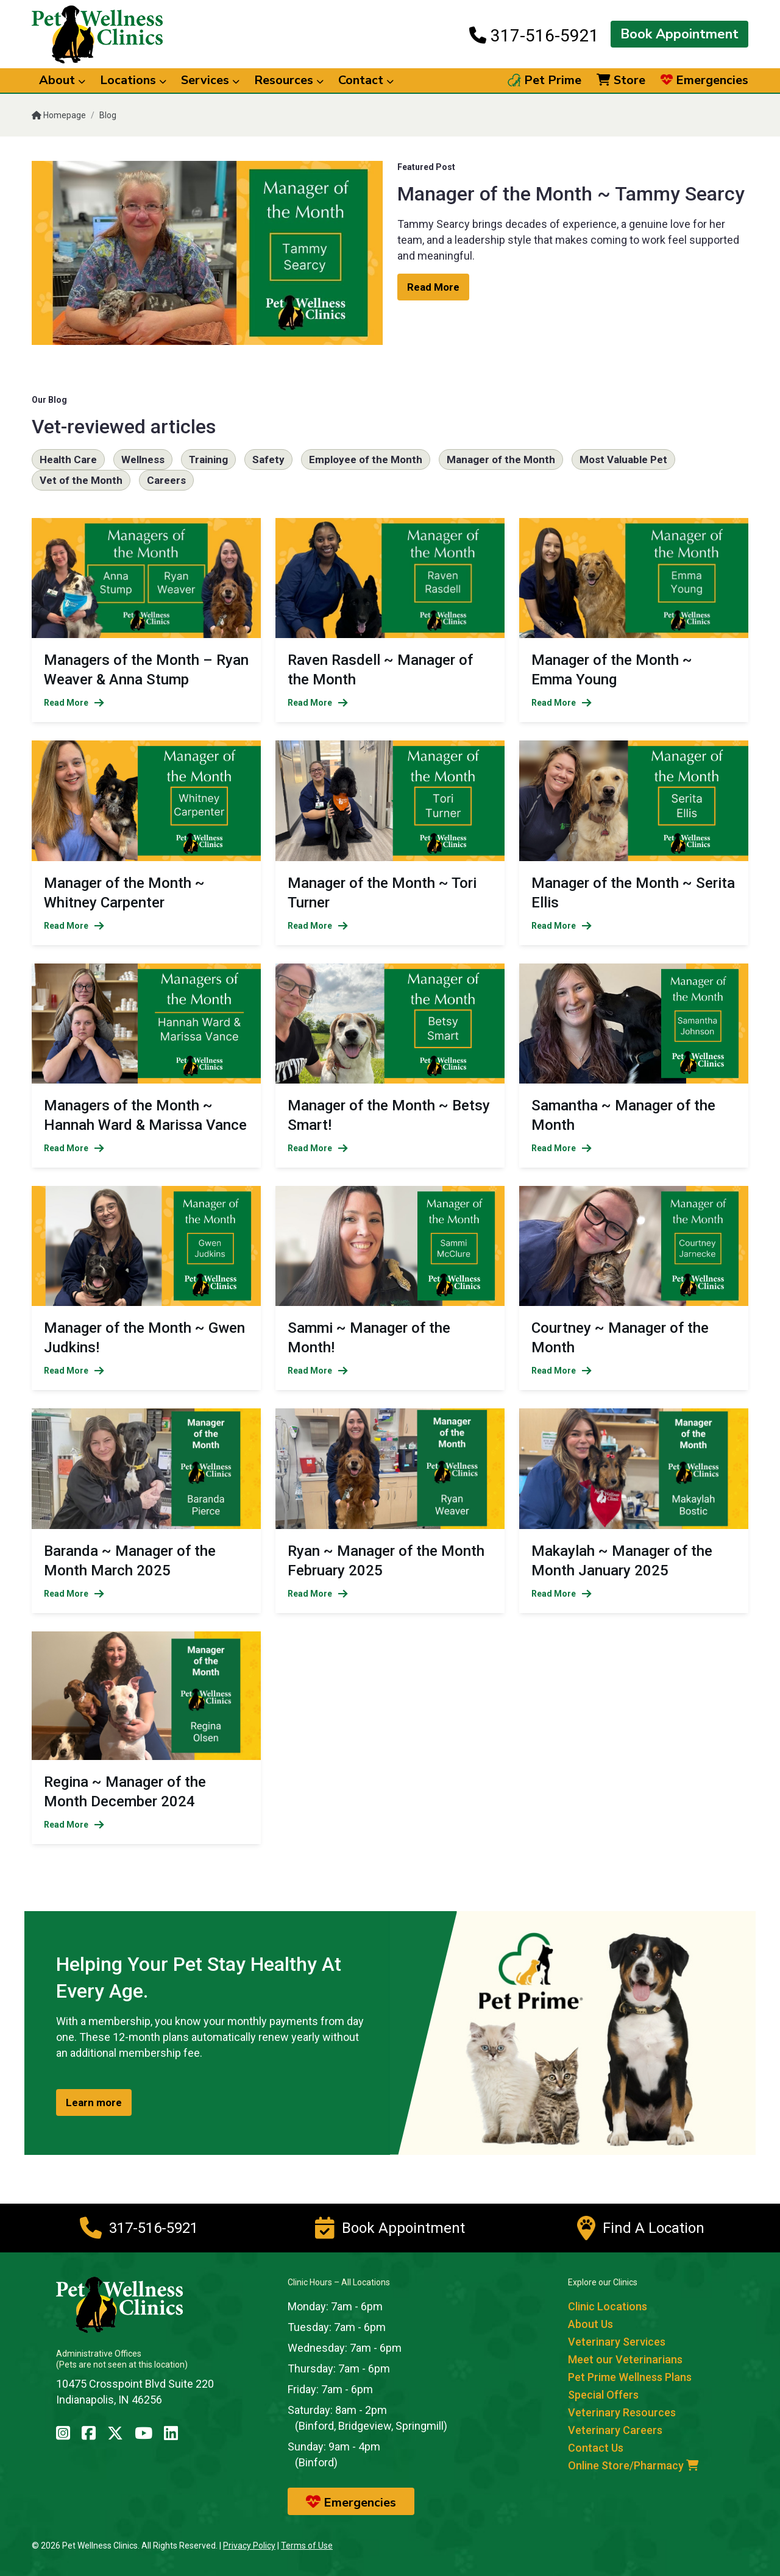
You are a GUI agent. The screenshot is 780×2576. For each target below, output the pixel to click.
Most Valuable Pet (623, 459)
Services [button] (210, 80)
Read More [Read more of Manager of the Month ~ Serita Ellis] (561, 926)
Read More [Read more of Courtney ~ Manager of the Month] (561, 1370)
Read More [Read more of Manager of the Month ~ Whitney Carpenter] (74, 926)
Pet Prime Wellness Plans (630, 2377)
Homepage (59, 115)
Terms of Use (307, 2545)
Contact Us (595, 2447)
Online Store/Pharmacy (633, 2465)
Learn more (94, 2102)
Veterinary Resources (622, 2412)
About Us (590, 2324)
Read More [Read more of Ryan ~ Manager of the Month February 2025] (318, 1593)
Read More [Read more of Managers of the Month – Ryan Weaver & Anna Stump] (74, 703)
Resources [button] (289, 80)
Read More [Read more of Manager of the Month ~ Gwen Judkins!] (74, 1370)
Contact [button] (366, 80)
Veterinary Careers (615, 2430)
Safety (268, 459)
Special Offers (603, 2394)
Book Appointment (679, 34)
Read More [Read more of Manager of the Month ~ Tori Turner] (318, 926)
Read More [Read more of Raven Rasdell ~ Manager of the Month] (318, 703)
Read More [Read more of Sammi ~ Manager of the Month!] (318, 1370)
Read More (433, 287)
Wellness (143, 459)
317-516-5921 (534, 35)
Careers (166, 480)
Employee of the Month (365, 459)
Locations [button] (133, 80)
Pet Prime (544, 80)
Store (621, 80)
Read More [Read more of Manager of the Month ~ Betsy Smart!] (318, 1148)
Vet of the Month (81, 480)
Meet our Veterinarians (625, 2359)
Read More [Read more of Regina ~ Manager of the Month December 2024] (74, 1824)
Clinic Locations (607, 2306)
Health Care (68, 459)
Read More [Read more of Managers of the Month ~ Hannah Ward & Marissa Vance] (74, 1148)
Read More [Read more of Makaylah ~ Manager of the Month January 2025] (561, 1593)
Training (208, 459)
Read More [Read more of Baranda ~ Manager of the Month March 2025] (74, 1593)
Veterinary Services (616, 2341)
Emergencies (704, 80)
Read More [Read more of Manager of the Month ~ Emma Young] (561, 703)
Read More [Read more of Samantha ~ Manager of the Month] (561, 1148)
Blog (107, 115)
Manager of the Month (501, 459)
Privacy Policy (249, 2545)
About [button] (62, 80)
